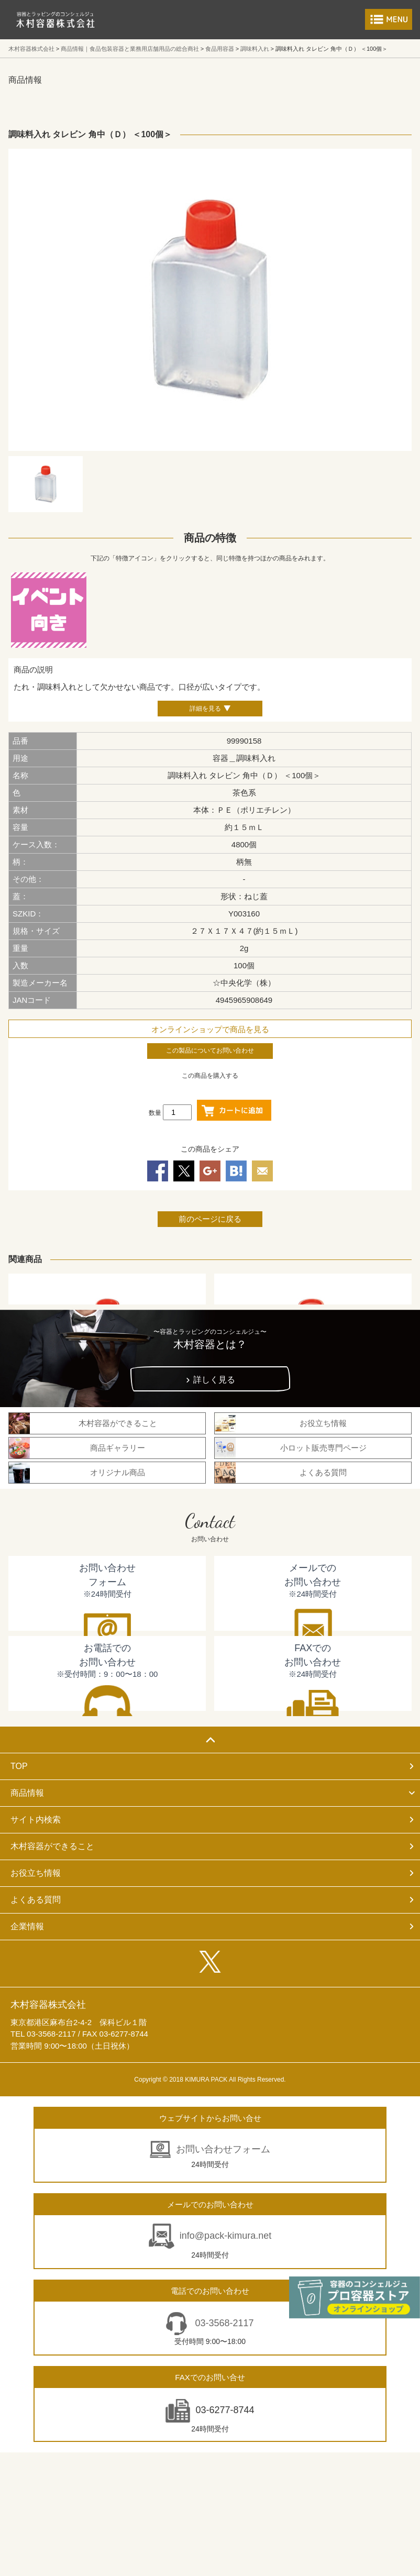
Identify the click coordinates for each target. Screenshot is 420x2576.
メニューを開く (388, 19)
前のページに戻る (210, 1218)
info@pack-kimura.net (225, 2235)
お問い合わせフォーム (223, 2149)
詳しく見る (214, 1379)
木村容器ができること (52, 1846)
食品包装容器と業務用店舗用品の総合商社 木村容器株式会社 (55, 20)
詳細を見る (205, 708)
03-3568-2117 (222, 2323)
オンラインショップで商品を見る (210, 1029)
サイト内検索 (35, 1819)
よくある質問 (35, 1899)
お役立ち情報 (35, 1873)
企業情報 (27, 1926)
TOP (19, 1766)
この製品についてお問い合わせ (210, 1050)
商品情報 (27, 1792)
